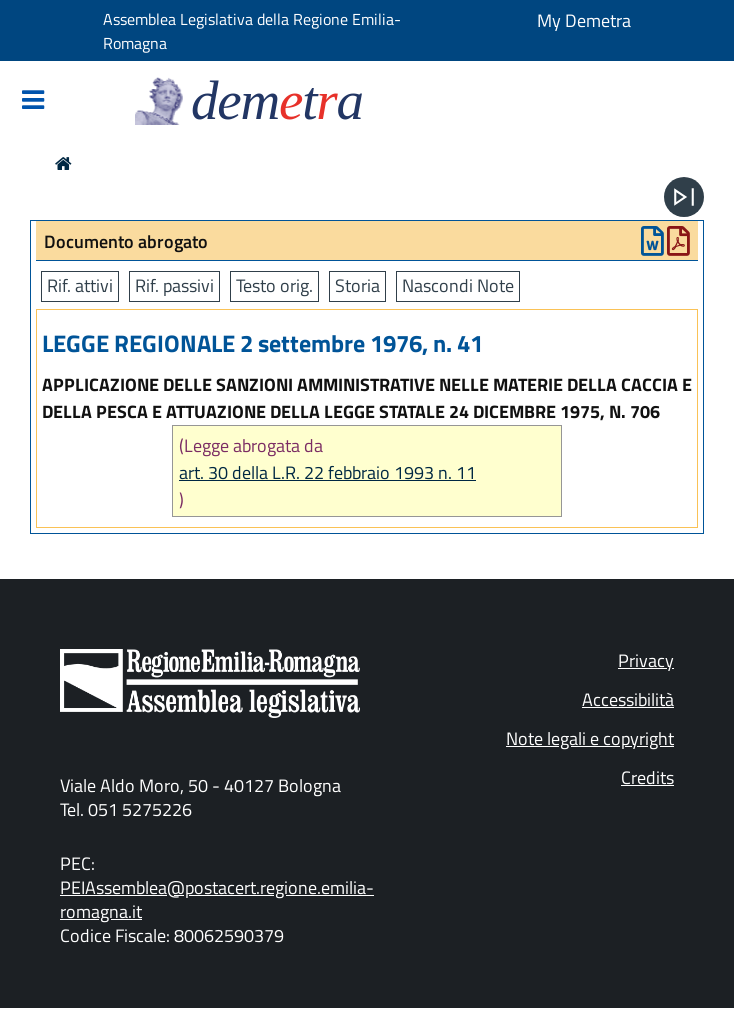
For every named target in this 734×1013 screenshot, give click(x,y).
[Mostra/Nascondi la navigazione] (33, 101)
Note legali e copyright (590, 738)
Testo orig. (274, 285)
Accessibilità (628, 699)
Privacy (646, 660)
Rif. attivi (80, 285)
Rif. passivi (174, 285)
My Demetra (584, 20)
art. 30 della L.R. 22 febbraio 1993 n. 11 (327, 472)
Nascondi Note (458, 285)
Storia (357, 285)
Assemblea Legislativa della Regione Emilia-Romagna (252, 31)
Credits (647, 777)
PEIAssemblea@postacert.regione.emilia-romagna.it (217, 899)
